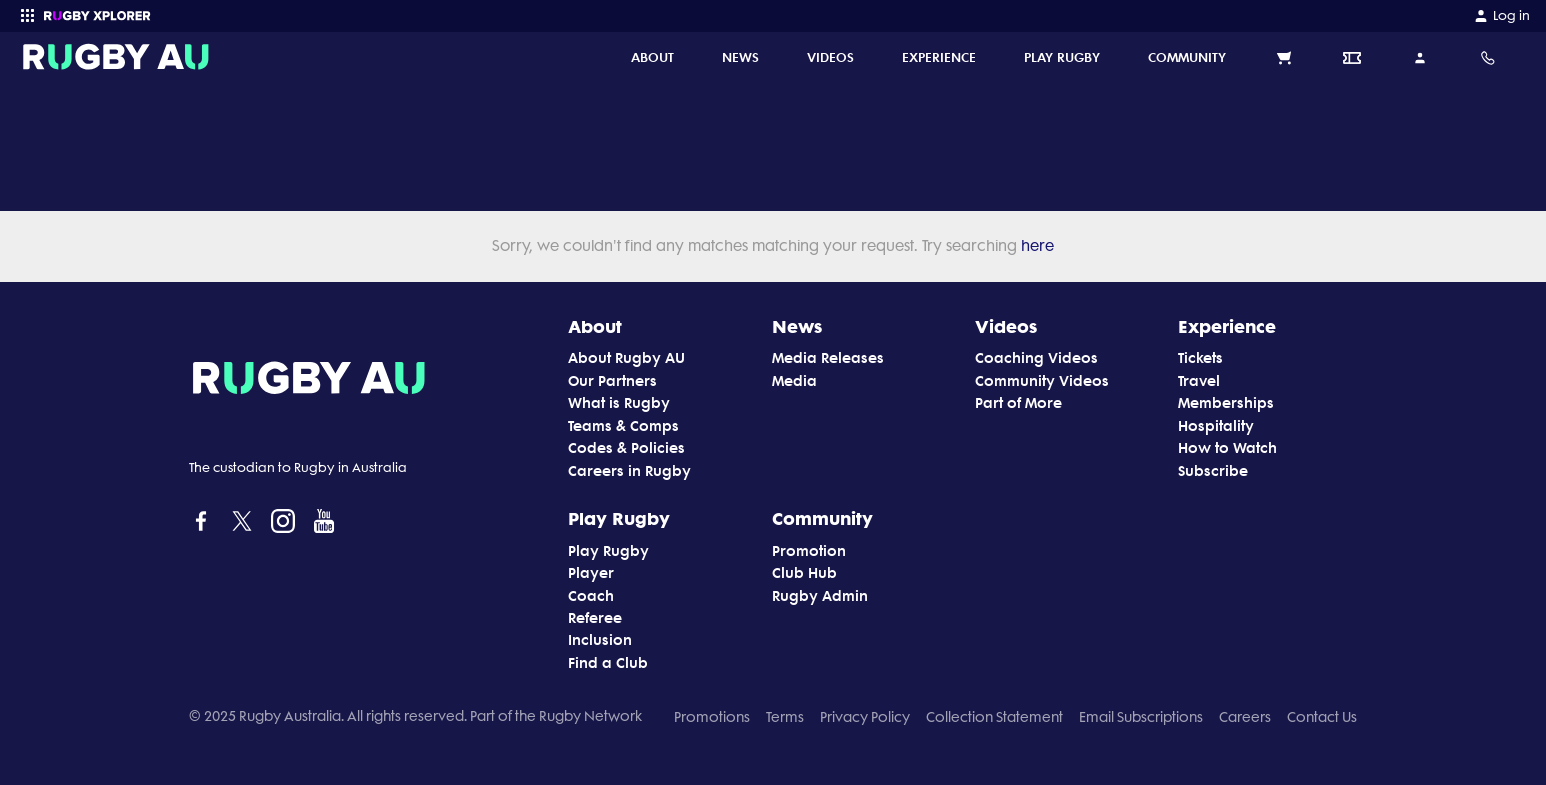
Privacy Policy (865, 717)
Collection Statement (994, 717)
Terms (785, 717)
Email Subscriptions (1141, 717)
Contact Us (1322, 717)
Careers (1245, 717)
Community (822, 518)
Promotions (712, 717)
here (1035, 246)
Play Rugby (619, 518)
